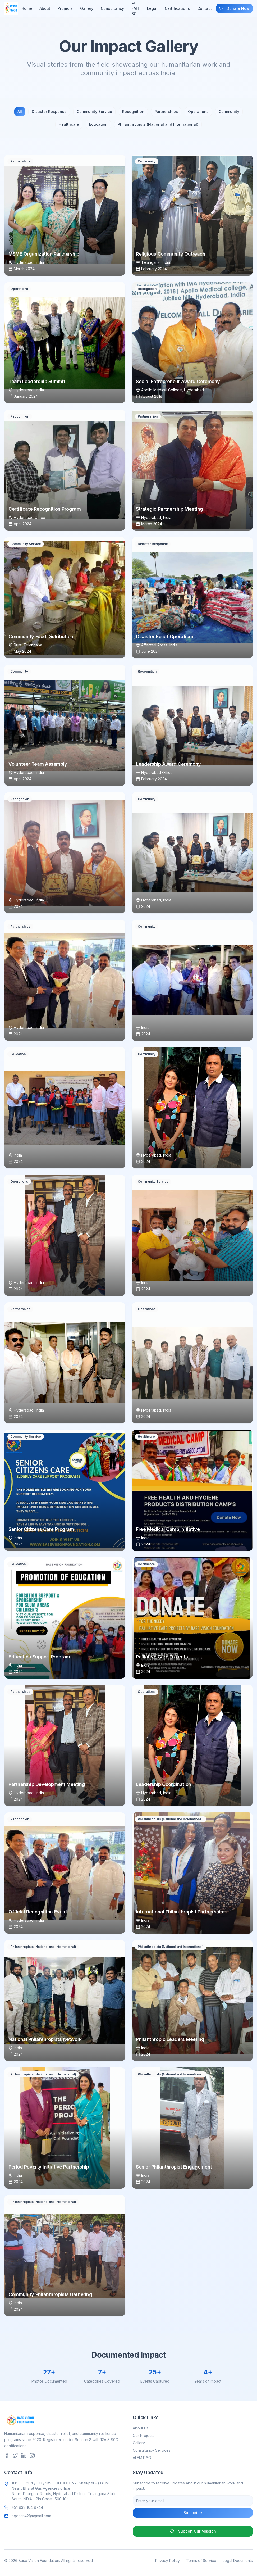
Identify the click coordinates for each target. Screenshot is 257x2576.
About (44, 8)
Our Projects (143, 2435)
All (19, 111)
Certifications (177, 8)
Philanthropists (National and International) (158, 124)
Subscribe (192, 2512)
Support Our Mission (193, 2531)
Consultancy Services (152, 2450)
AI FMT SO (142, 2457)
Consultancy (112, 8)
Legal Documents (238, 2560)
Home (26, 8)
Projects (65, 8)
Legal (152, 8)
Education (98, 124)
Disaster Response (49, 111)
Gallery (86, 8)
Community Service (94, 111)
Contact (204, 8)
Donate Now (234, 8)
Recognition (133, 111)
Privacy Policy (167, 2560)
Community (229, 111)
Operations (198, 111)
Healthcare (69, 124)
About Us (141, 2428)
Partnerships (166, 111)
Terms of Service (201, 2560)
